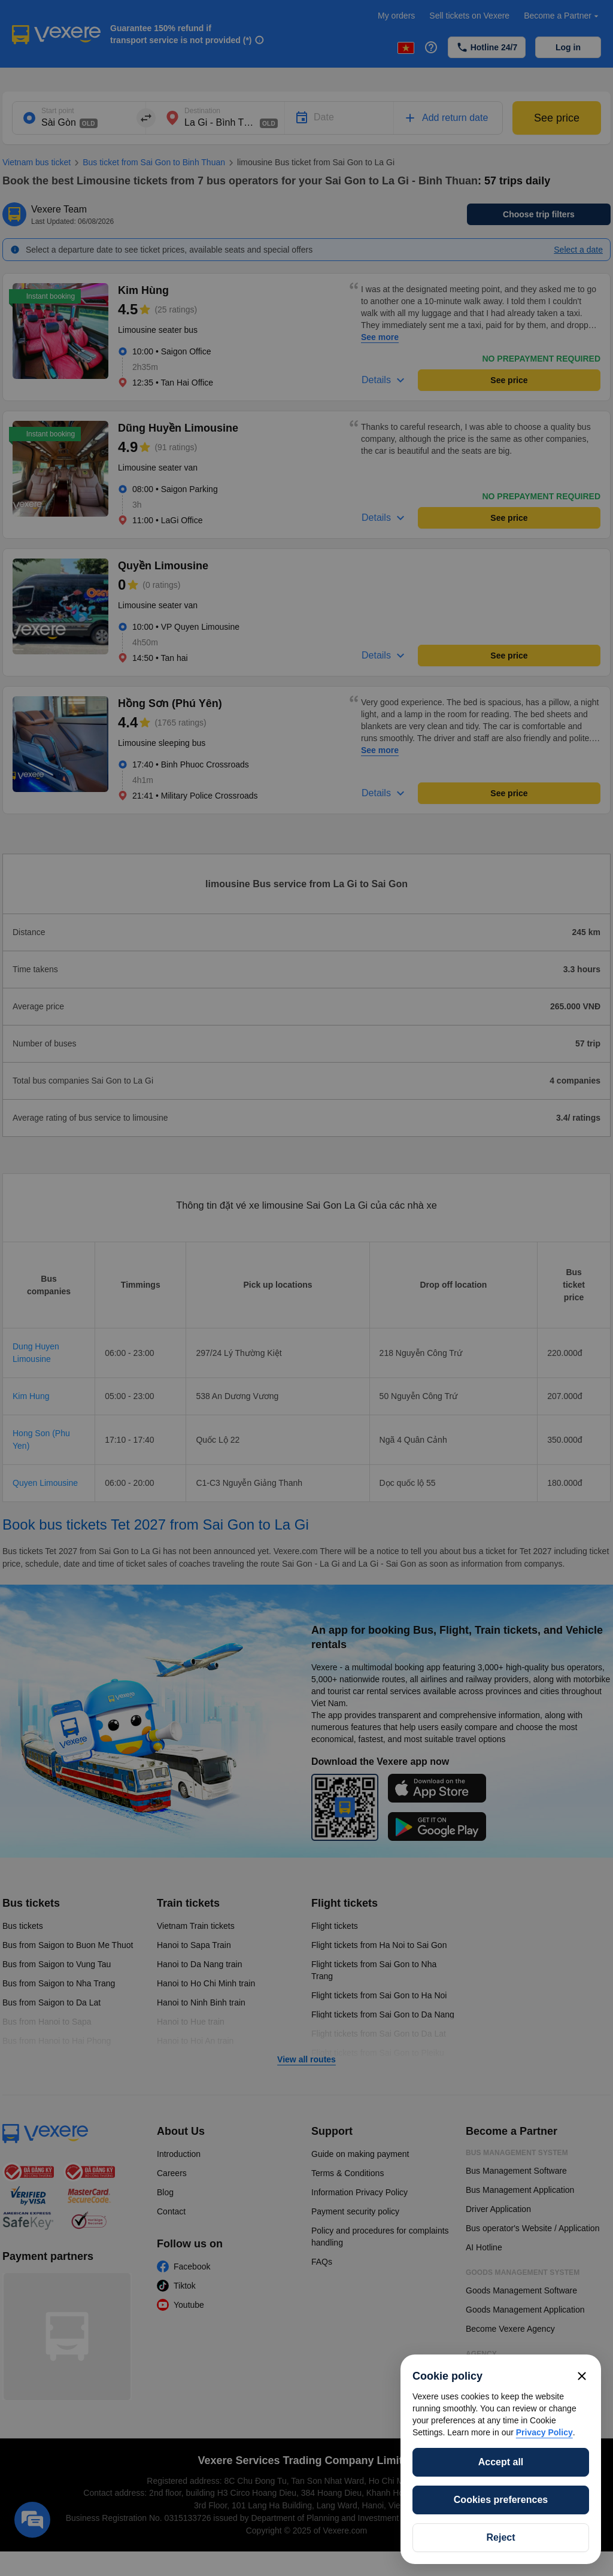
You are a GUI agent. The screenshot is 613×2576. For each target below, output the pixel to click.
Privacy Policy (544, 2432)
